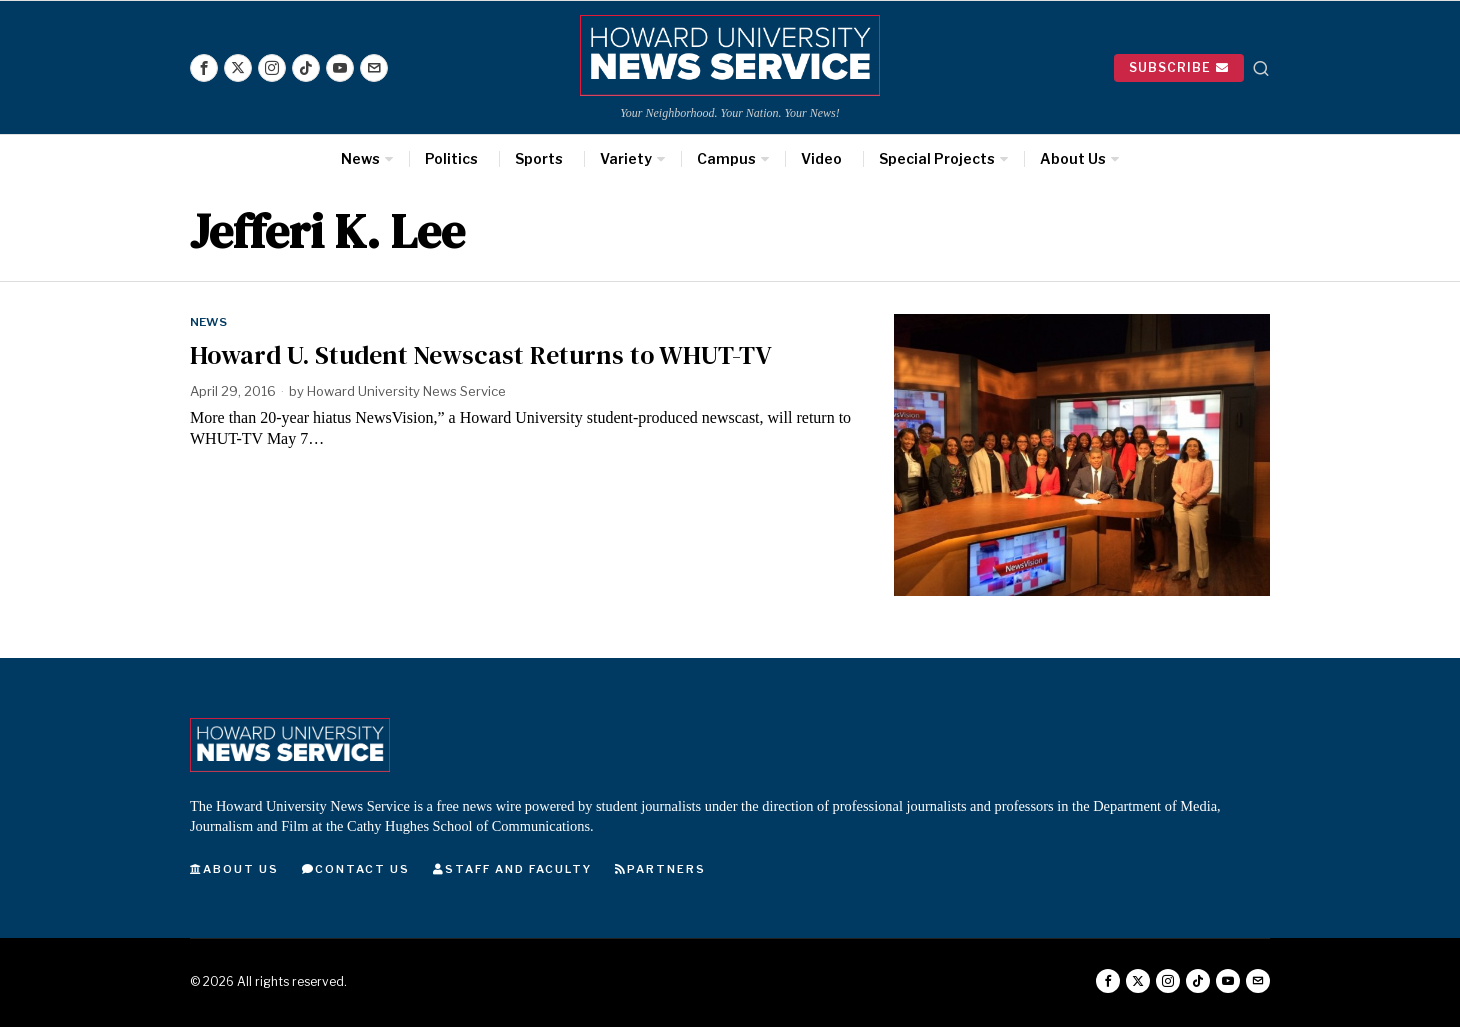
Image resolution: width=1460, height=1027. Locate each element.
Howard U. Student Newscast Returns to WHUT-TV (480, 355)
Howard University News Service (406, 391)
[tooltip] (204, 68)
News (208, 322)
